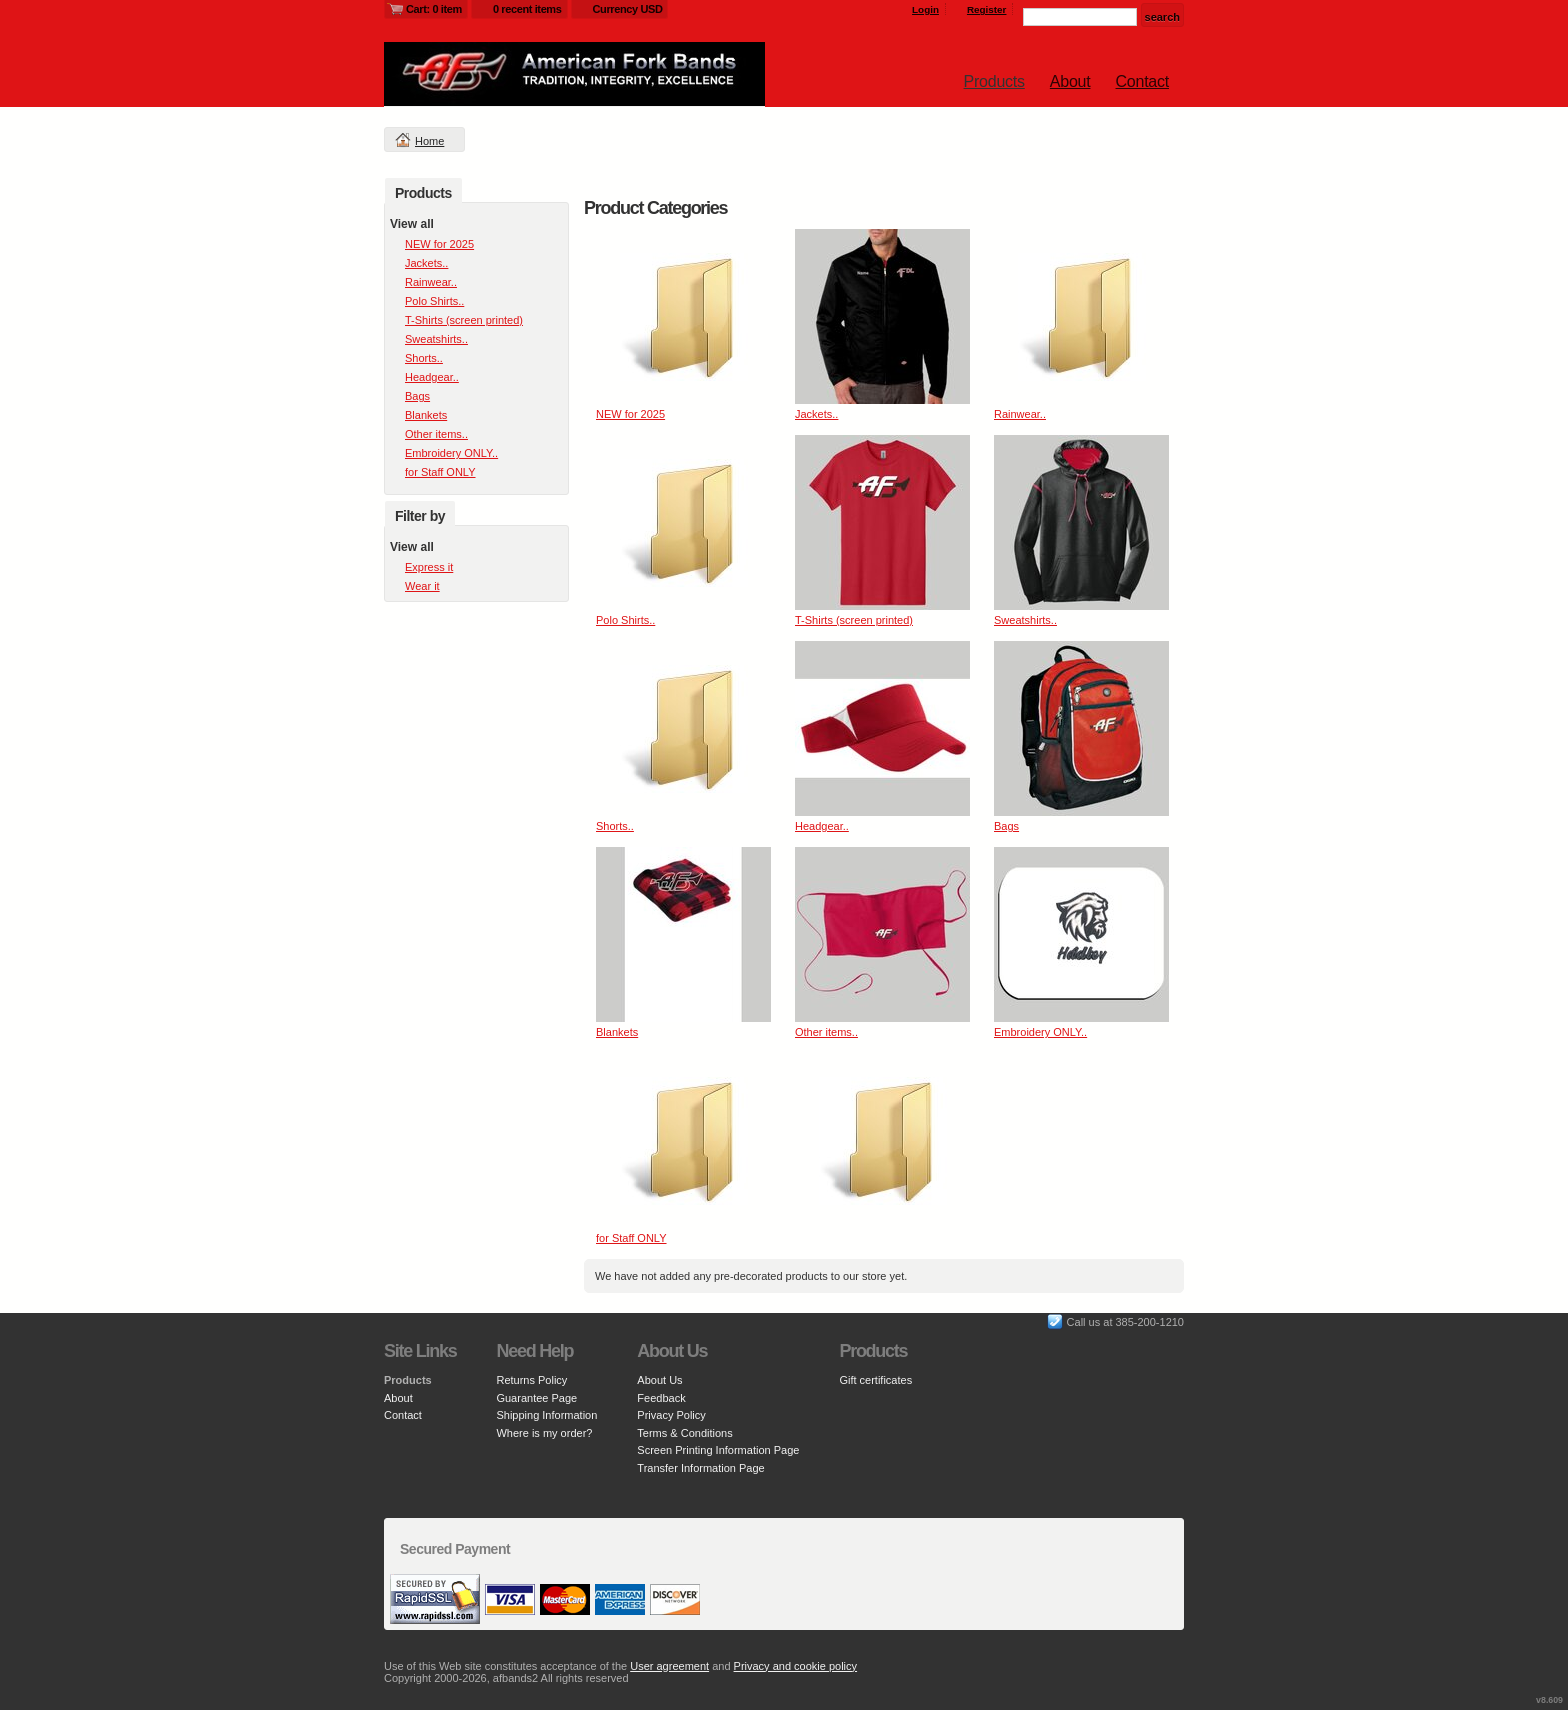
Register (987, 9)
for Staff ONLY (631, 1238)
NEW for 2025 (630, 414)
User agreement (669, 1666)
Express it (429, 567)
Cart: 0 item (434, 9)
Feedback (661, 1398)
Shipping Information (546, 1415)
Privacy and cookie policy (796, 1666)
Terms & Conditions (684, 1433)
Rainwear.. (1020, 414)
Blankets (617, 1032)
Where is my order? (544, 1433)
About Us (659, 1380)
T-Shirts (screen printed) (854, 620)
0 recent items (527, 9)
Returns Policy (531, 1380)
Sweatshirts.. (1025, 620)
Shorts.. (615, 826)
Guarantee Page (536, 1398)
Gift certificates (875, 1380)
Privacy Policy (671, 1415)
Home (429, 141)
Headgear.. (822, 826)
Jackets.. (816, 414)
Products (994, 81)
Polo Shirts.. (625, 620)
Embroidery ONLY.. (1040, 1032)
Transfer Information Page (700, 1468)
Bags (1006, 826)
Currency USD (628, 9)
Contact (1142, 81)
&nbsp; (683, 316)
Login (925, 9)
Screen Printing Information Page (718, 1450)
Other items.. (826, 1032)
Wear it (422, 586)
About (1070, 81)
